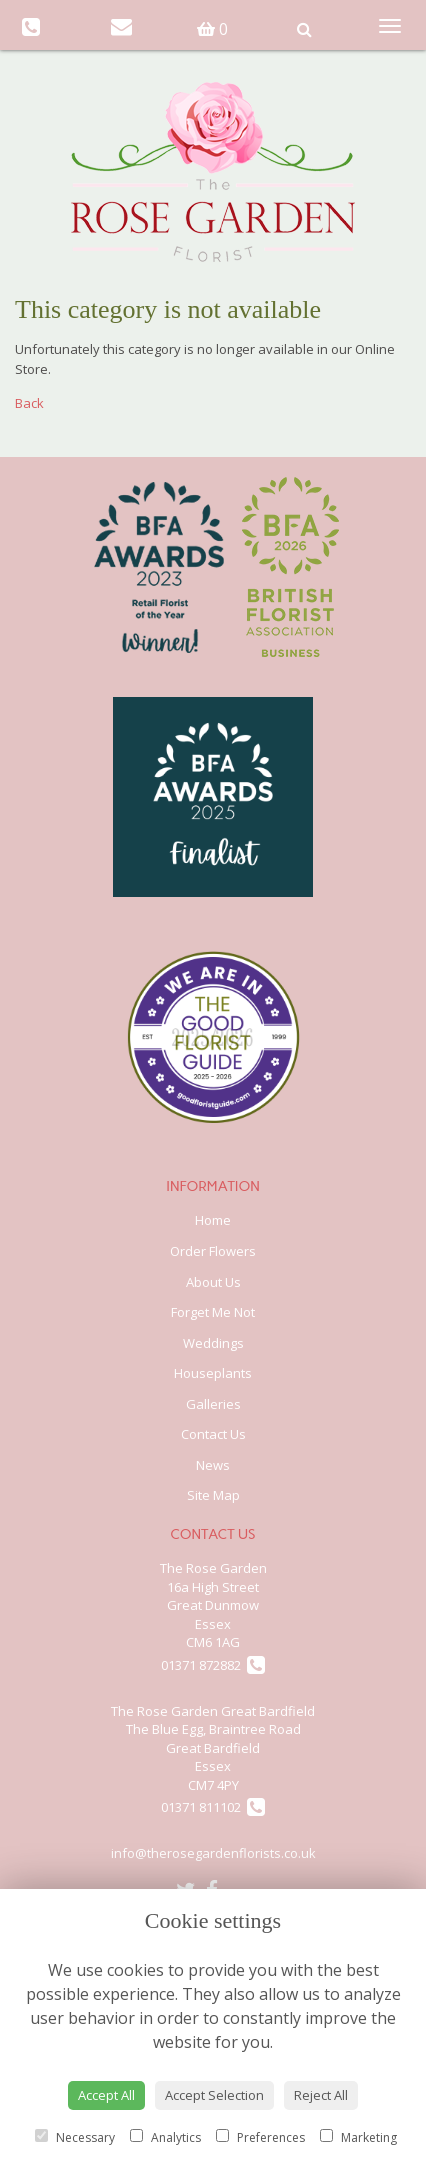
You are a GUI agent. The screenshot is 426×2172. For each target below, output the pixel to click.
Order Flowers (213, 1251)
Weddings (213, 1343)
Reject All (321, 2095)
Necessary (75, 2137)
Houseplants (213, 1373)
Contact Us (213, 1434)
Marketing (358, 2137)
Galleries (213, 1404)
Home (213, 1220)
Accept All (106, 2095)
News (213, 1465)
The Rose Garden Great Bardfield (213, 1711)
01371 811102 (213, 1807)
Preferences (260, 2137)
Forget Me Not (213, 1312)
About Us (213, 1282)
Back (29, 403)
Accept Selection (214, 2095)
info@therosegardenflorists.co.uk (213, 1853)
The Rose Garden (213, 1568)
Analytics (165, 2137)
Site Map (213, 1495)
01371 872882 (213, 1665)
